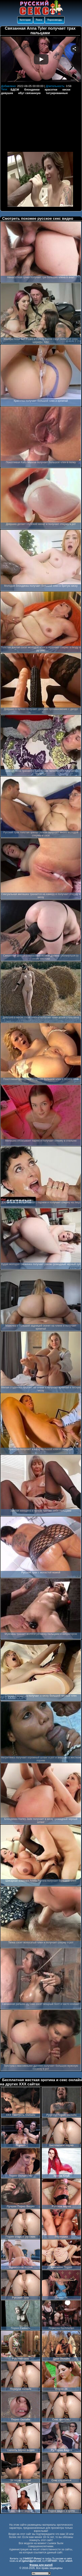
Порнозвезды (54, 20)
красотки (51, 89)
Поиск (39, 20)
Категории (25, 20)
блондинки (32, 89)
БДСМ (14, 89)
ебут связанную (29, 93)
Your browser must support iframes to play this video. (41, 60)
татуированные (57, 93)
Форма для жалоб (41, 2565)
